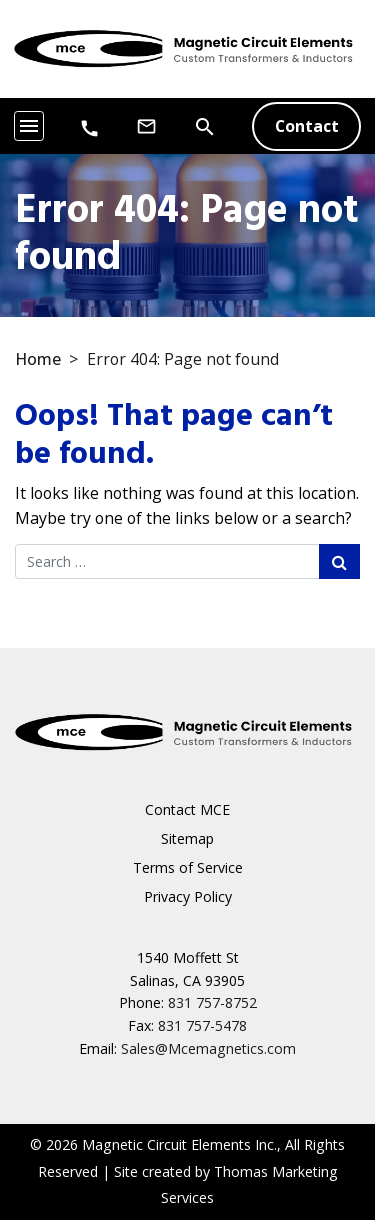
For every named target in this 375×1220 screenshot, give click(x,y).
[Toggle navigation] (29, 126)
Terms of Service (188, 867)
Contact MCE (187, 809)
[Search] (205, 125)
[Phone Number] (89, 127)
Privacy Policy (188, 896)
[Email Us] (146, 126)
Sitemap (187, 838)
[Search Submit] (339, 561)
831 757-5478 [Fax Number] (202, 1025)
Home (38, 359)
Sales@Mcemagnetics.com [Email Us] (208, 1048)
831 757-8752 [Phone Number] (212, 1002)
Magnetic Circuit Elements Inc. (179, 1144)
